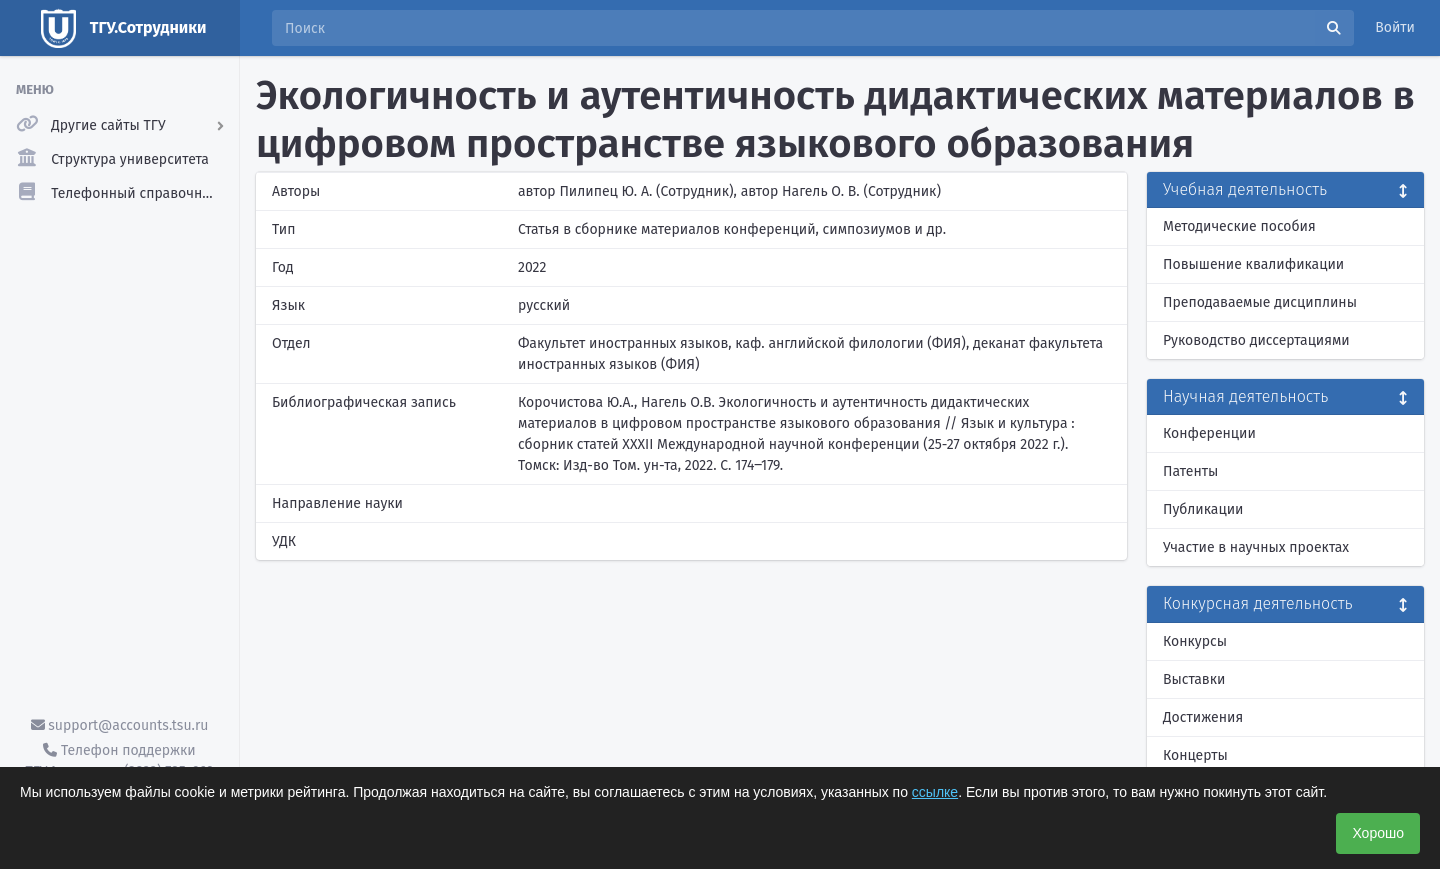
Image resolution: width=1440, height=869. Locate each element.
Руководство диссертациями (1256, 340)
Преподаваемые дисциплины (1260, 302)
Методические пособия (1239, 226)
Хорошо (1378, 833)
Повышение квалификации (1253, 264)
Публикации (1203, 509)
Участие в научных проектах (1256, 547)
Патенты (1190, 471)
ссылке (935, 792)
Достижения (1203, 717)
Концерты (1195, 755)
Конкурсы (1195, 641)
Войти (1395, 27)
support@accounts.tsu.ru (120, 725)
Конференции (1209, 433)
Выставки (1194, 679)
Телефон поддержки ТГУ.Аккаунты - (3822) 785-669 (119, 761)
